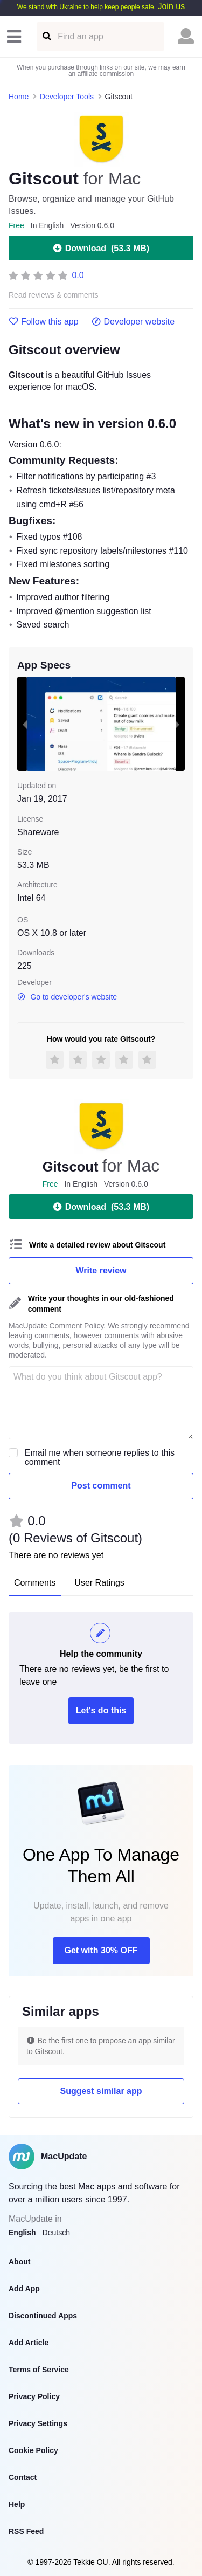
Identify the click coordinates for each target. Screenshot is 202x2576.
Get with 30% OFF (100, 1950)
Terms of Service (39, 2369)
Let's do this (101, 1710)
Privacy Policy (34, 2396)
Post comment (100, 1485)
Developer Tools (67, 96)
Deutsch (56, 2232)
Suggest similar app (101, 2091)
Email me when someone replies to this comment (100, 1457)
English (22, 2232)
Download (101, 248)
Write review (101, 1270)
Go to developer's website (67, 997)
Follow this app (44, 322)
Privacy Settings (38, 2423)
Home (19, 96)
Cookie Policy (33, 2450)
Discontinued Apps (43, 2315)
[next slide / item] (177, 724)
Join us (171, 6)
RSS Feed (26, 2531)
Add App (24, 2288)
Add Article (28, 2342)
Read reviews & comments (54, 295)
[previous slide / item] (24, 724)
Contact (23, 2477)
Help (17, 2504)
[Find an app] (46, 36)
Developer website (133, 322)
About (19, 2262)
